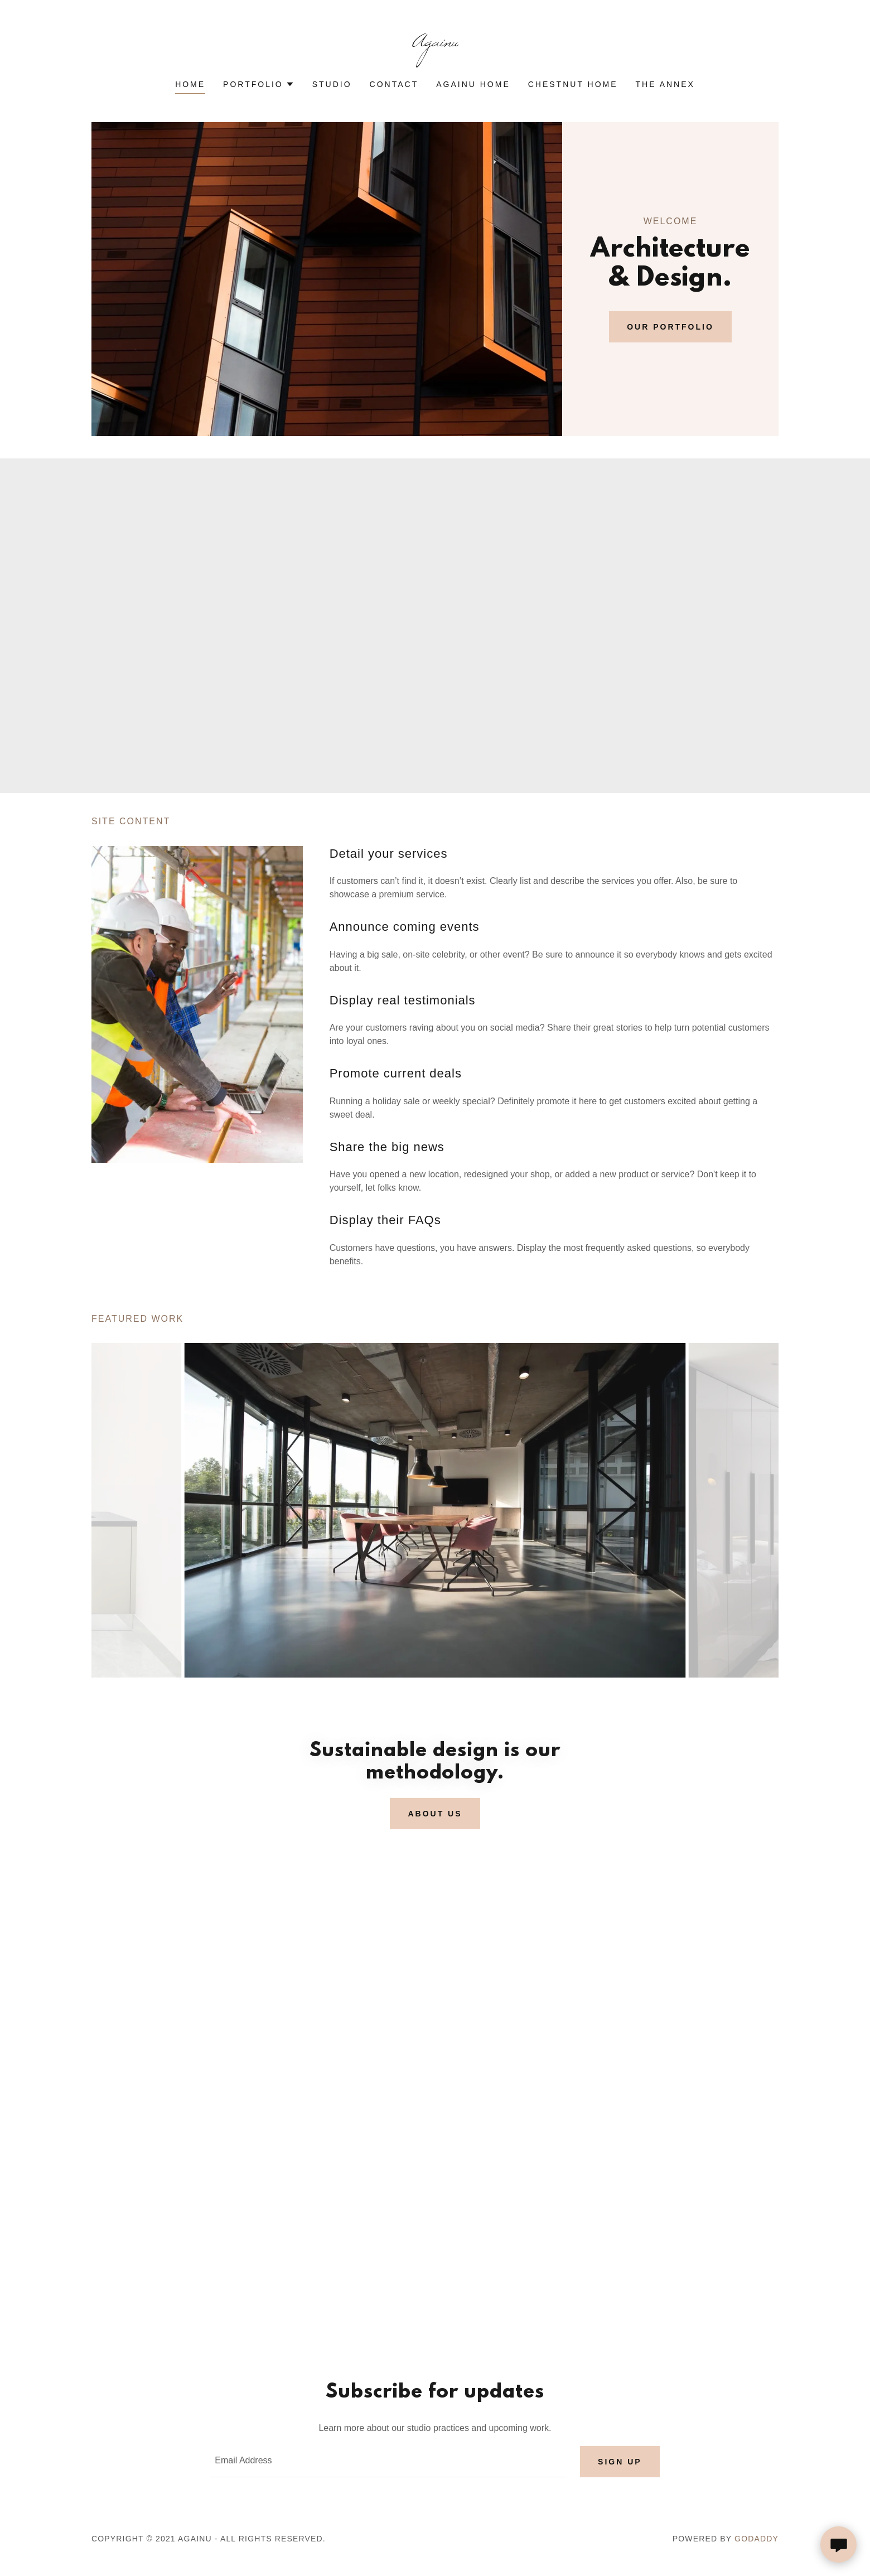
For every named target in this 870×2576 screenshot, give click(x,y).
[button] (258, 84)
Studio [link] (332, 84)
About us (435, 1813)
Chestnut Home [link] (573, 84)
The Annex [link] (665, 84)
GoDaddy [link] (756, 2538)
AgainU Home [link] (473, 84)
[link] (435, 43)
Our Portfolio (670, 326)
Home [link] (190, 84)
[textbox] (388, 2461)
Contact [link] (394, 84)
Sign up (620, 2461)
